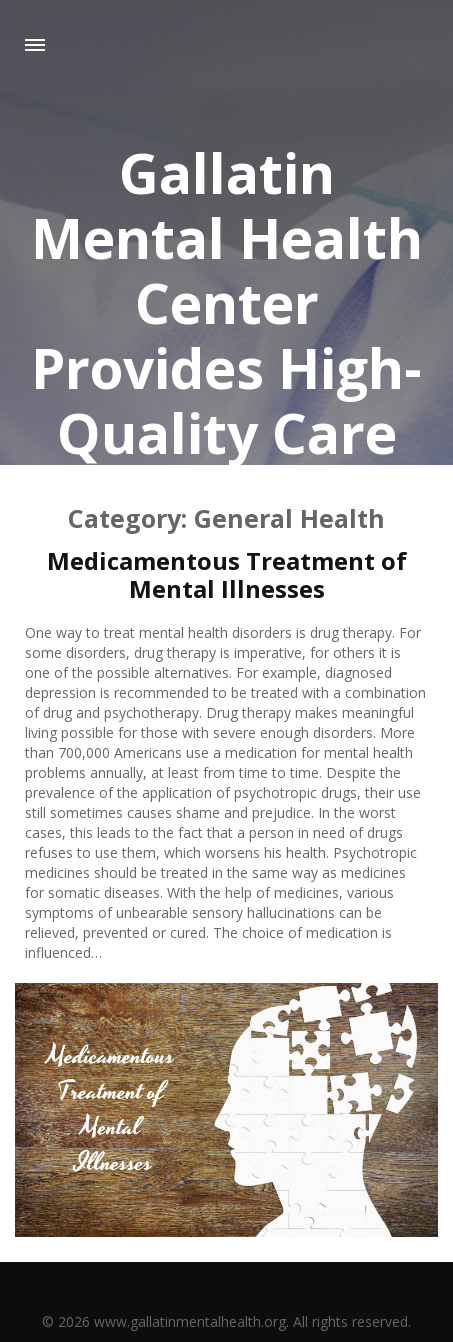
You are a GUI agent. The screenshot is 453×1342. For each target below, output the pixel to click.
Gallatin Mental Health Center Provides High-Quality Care (227, 302)
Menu (35, 45)
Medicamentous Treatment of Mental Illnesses (227, 574)
